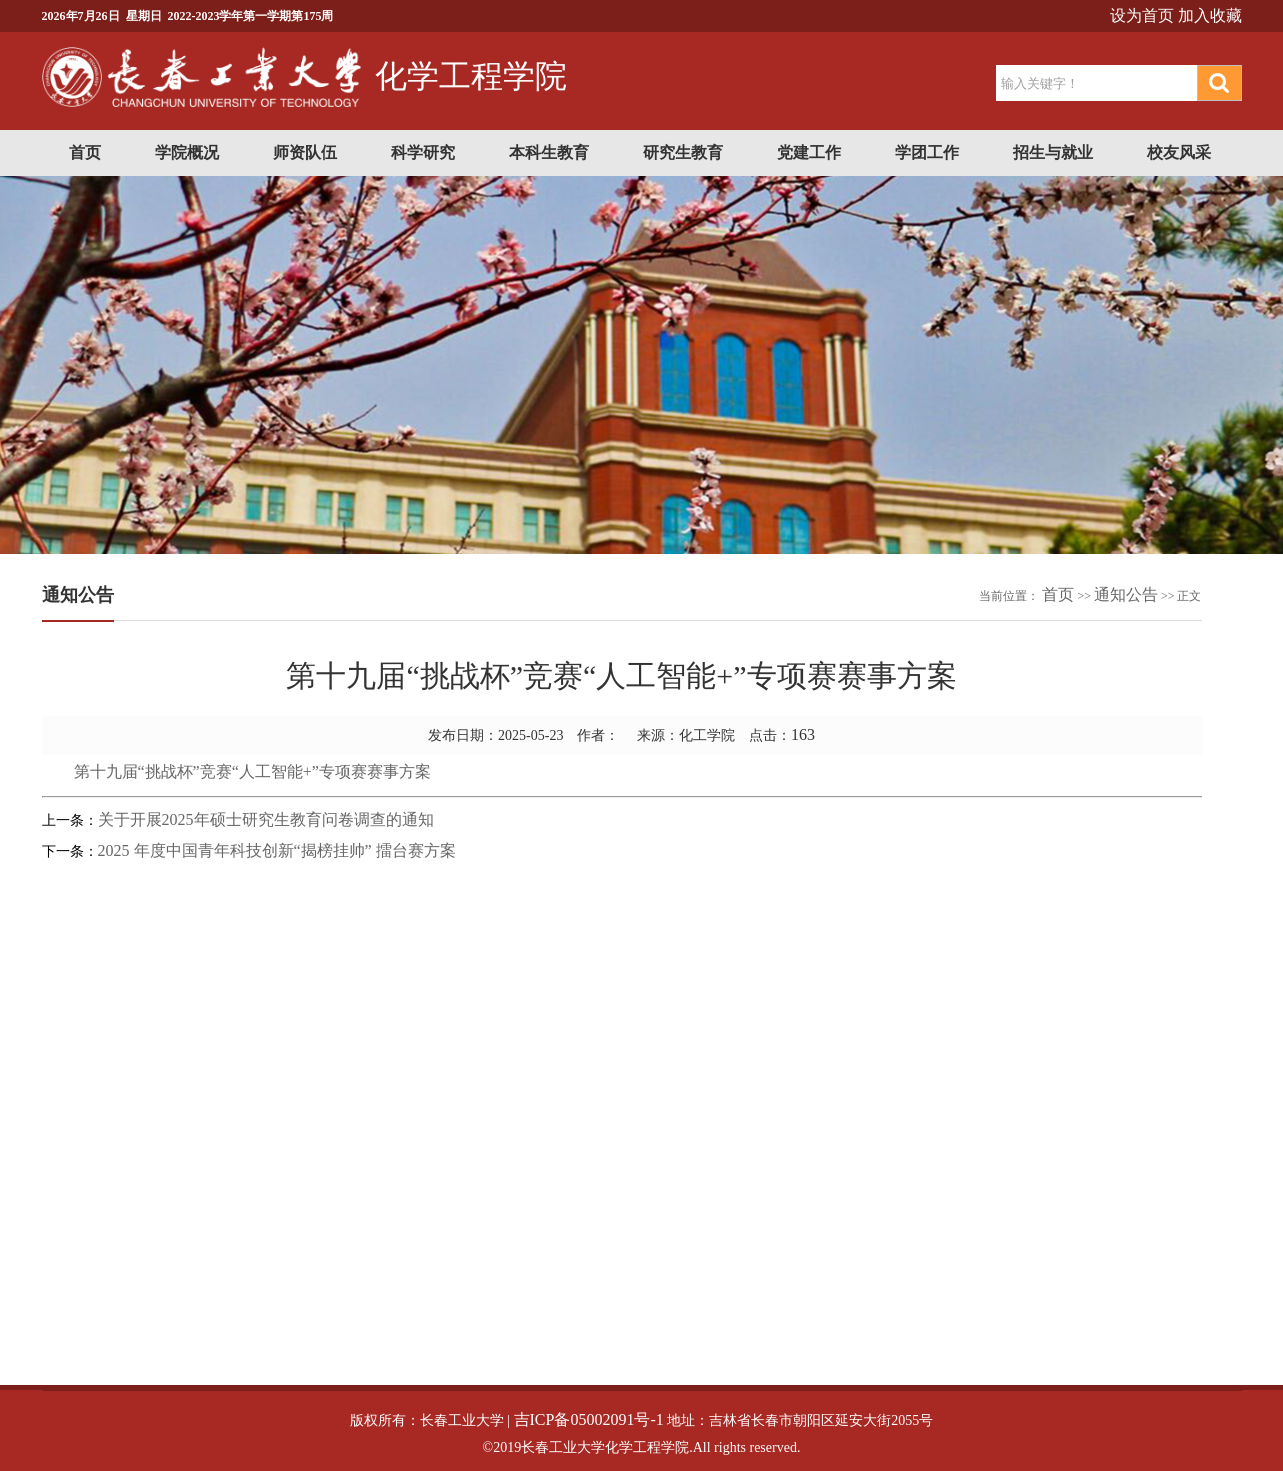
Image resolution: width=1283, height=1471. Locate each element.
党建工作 (809, 152)
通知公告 (1126, 594)
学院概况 (187, 152)
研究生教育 (683, 152)
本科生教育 (549, 152)
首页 (85, 152)
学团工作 (927, 152)
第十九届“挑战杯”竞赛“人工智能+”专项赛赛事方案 (252, 771)
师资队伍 (305, 152)
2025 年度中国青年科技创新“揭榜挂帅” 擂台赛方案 (277, 850)
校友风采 (1179, 152)
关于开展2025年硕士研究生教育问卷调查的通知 (266, 819)
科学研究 (423, 152)
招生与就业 (1053, 152)
